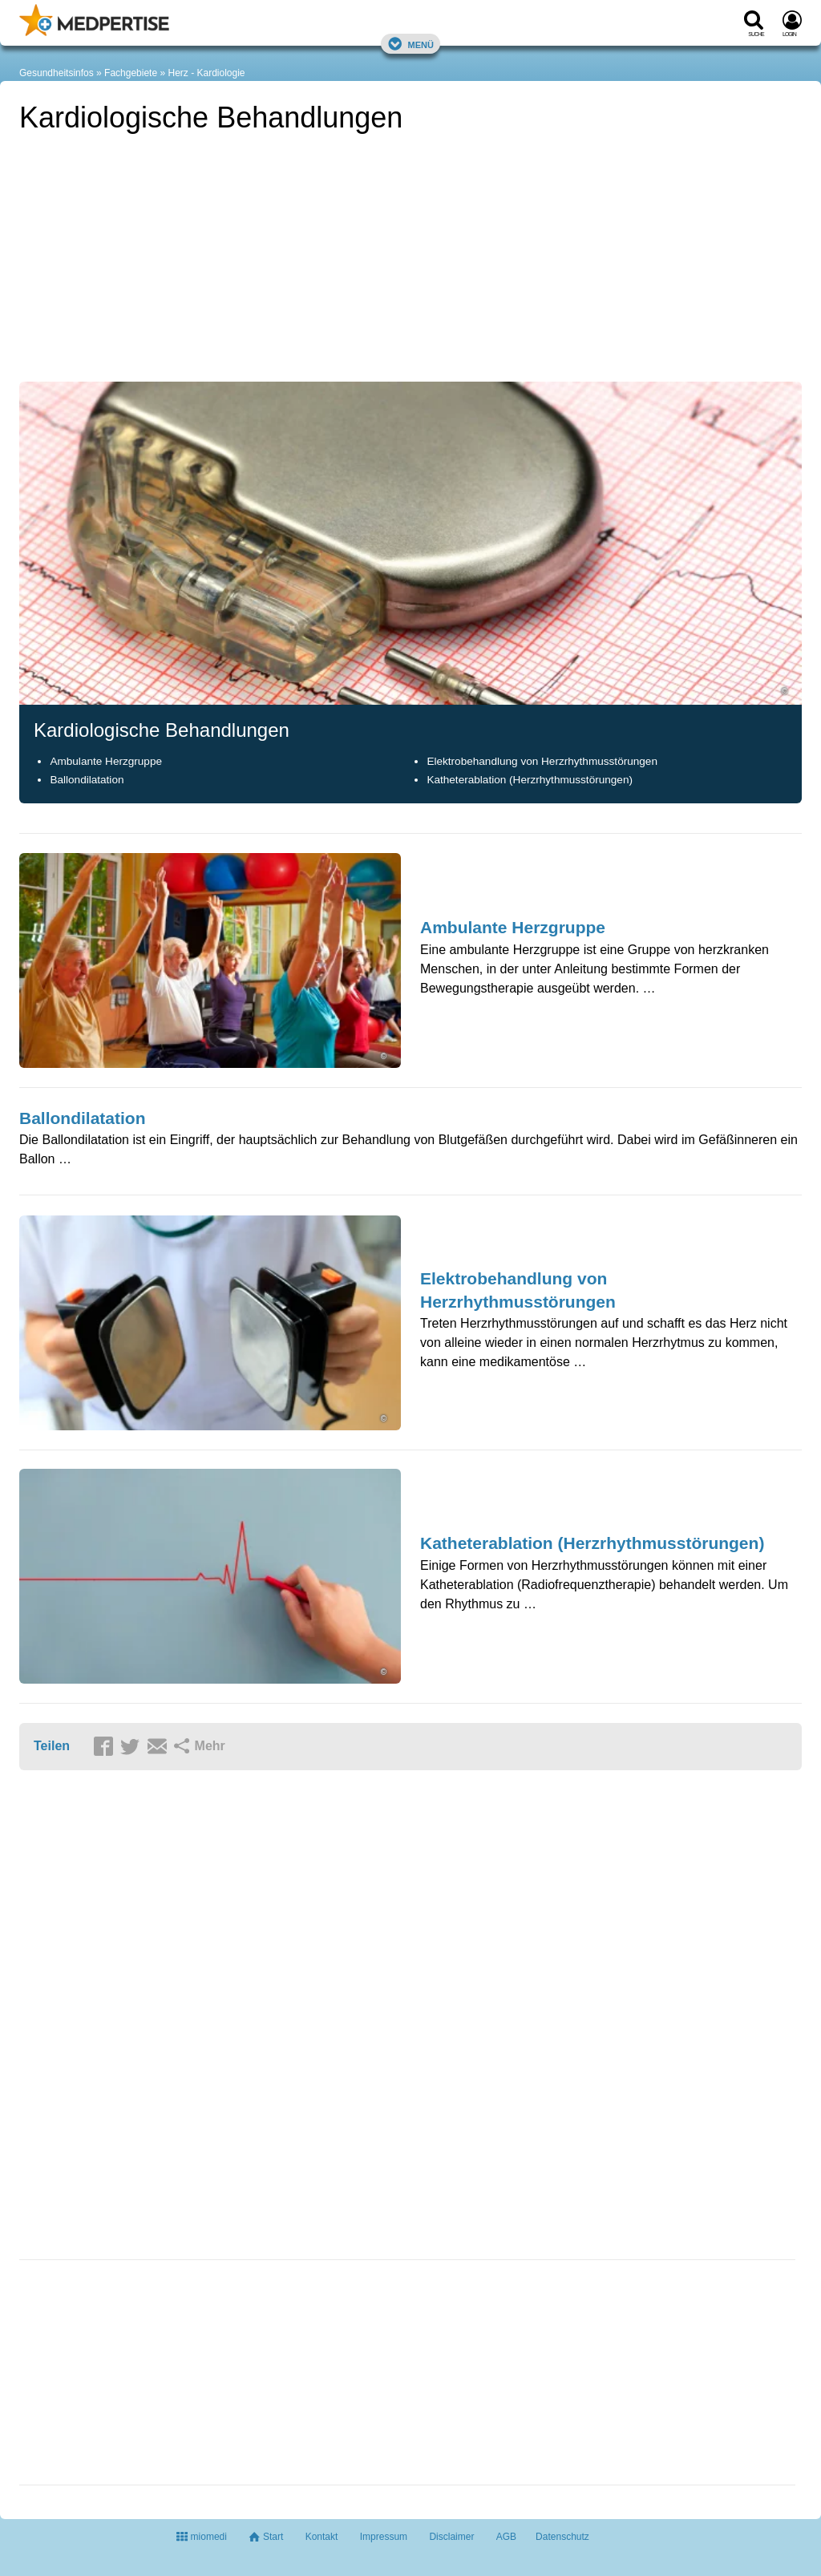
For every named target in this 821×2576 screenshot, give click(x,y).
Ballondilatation (86, 780)
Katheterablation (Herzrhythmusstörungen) (530, 780)
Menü (410, 43)
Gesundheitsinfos (56, 73)
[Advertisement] (139, 2375)
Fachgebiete (130, 73)
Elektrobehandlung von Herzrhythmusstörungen (542, 761)
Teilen (52, 1746)
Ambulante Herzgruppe (106, 761)
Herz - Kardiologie (206, 73)
